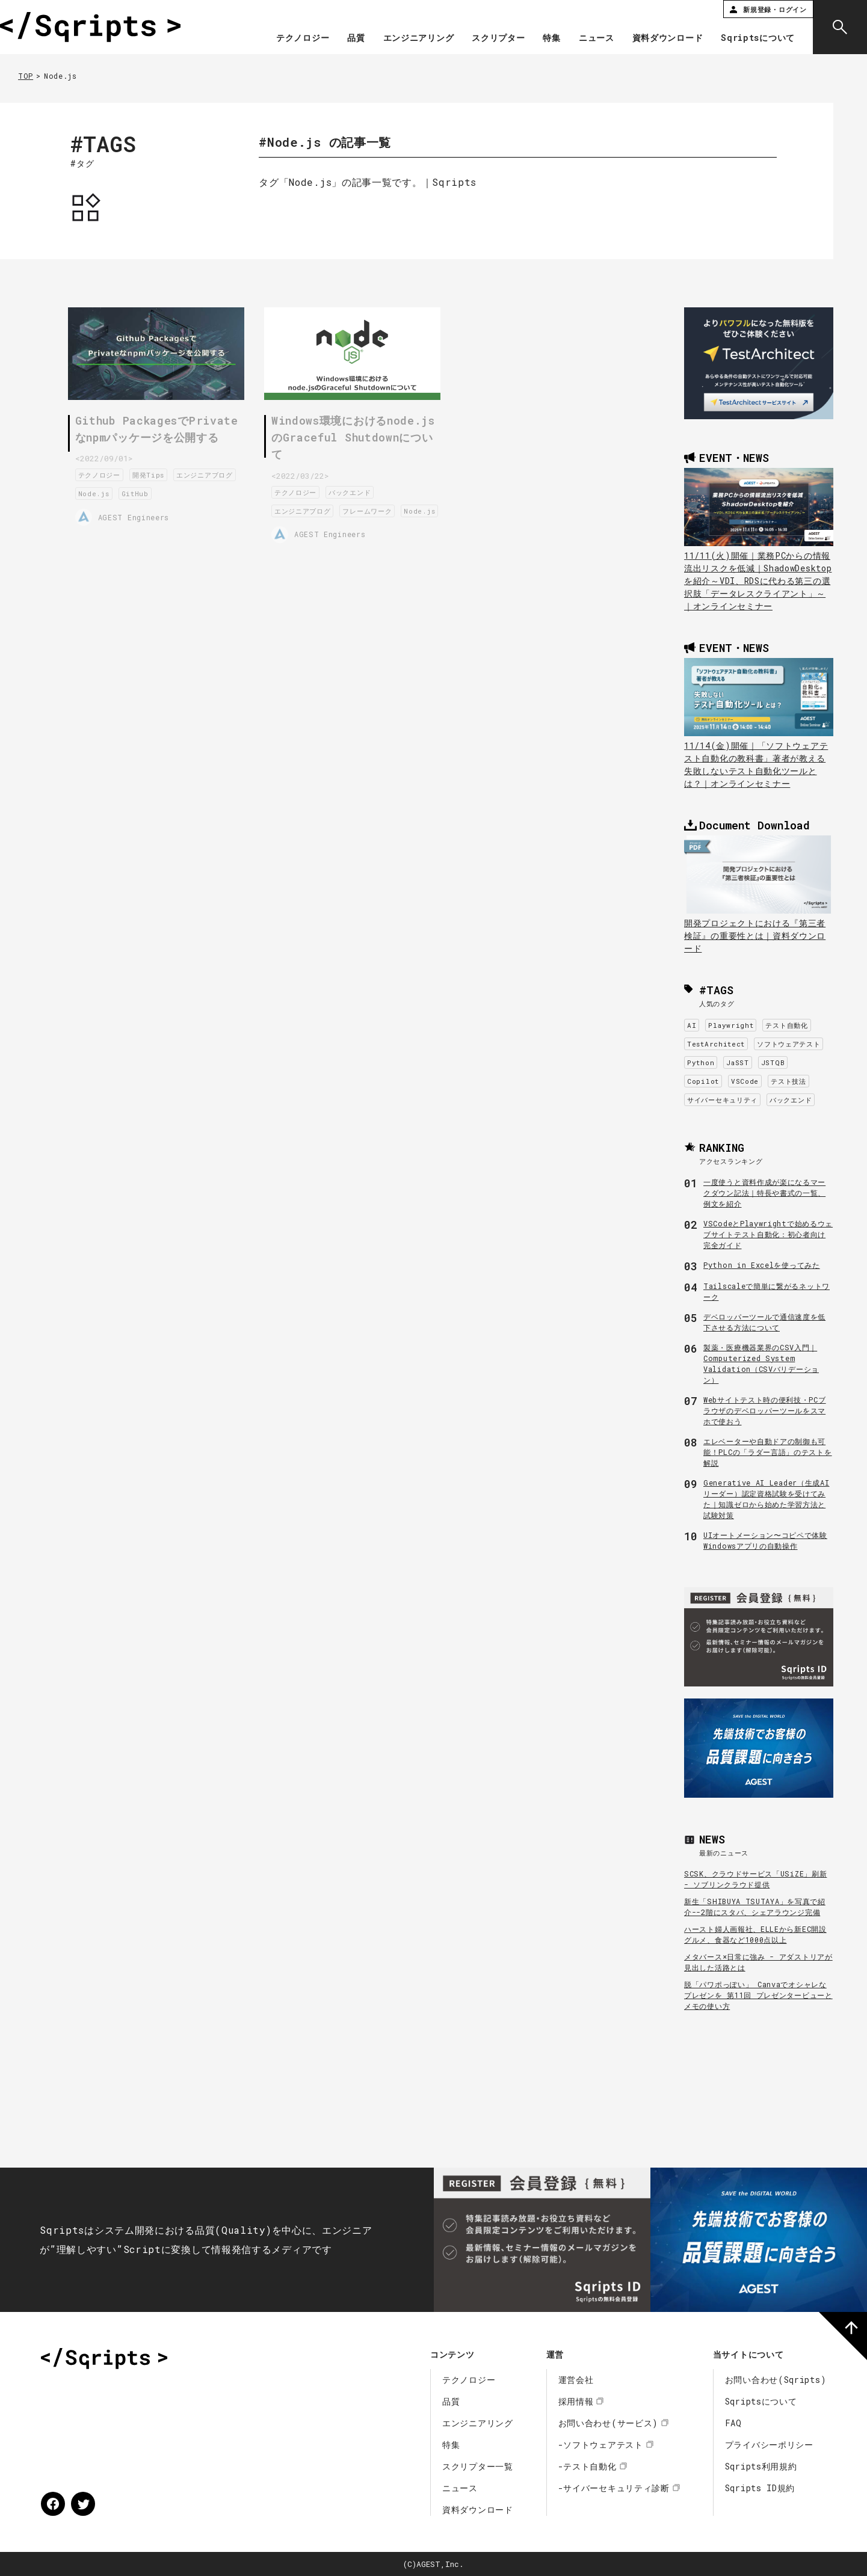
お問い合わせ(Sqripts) (776, 2379)
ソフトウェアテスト (788, 1043)
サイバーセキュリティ (722, 1099)
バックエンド (355, 489)
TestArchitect (716, 1043)
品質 (356, 38)
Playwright (730, 1025)
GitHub (208, 492)
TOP (25, 76)
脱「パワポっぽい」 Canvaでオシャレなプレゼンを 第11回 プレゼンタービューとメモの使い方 (758, 1995)
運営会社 (576, 2379)
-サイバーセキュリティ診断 (614, 2488)
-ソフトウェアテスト (600, 2444)
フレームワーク (372, 508)
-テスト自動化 (587, 2466)
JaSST (737, 1062)
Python (700, 1062)
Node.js (167, 492)
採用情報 (576, 2401)
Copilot (703, 1081)
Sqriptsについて (758, 38)
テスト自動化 (786, 1025)
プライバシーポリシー (769, 2444)
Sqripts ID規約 (760, 2488)
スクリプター (498, 38)
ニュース (596, 38)
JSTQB (773, 1062)
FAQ (733, 2423)
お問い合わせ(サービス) (608, 2423)
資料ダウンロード (667, 38)
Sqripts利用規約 (761, 2466)
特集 (551, 38)
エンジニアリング (418, 38)
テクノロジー (302, 38)
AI (691, 1025)
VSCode (745, 1081)
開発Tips (154, 473)
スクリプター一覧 (477, 2466)
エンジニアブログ (112, 492)
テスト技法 (788, 1081)
